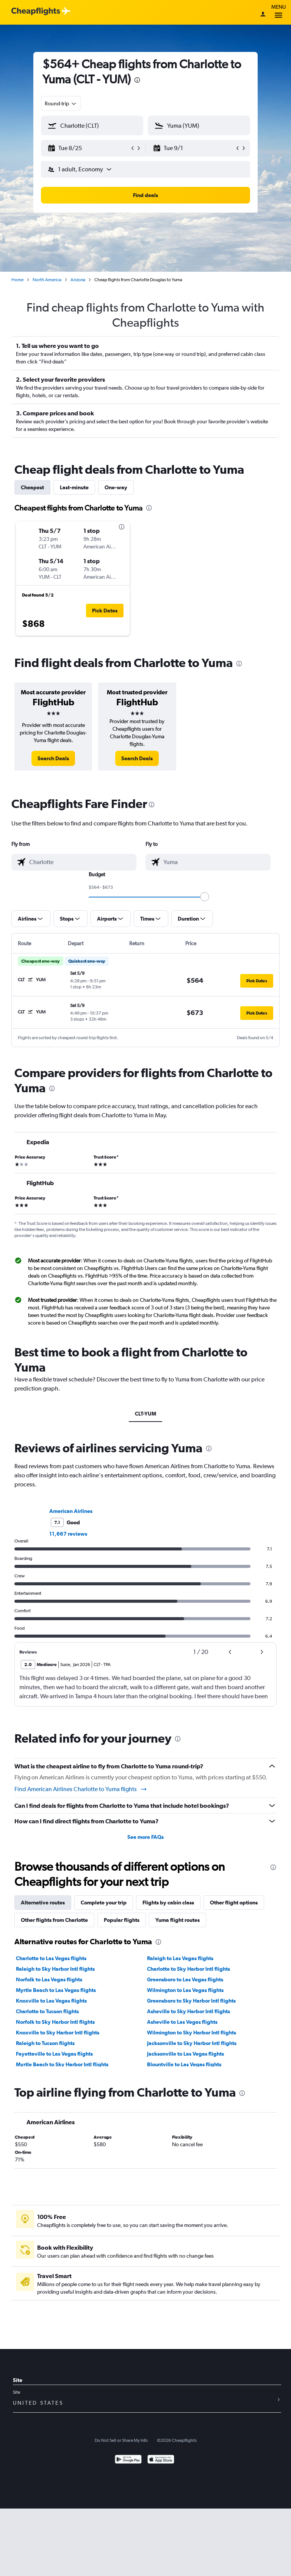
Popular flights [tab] (121, 1920)
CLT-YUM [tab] (145, 1414)
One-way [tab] (116, 487)
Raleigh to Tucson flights (45, 2043)
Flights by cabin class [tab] (168, 1903)
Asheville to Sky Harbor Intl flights (188, 2011)
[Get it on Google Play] (128, 2460)
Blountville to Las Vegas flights (184, 2064)
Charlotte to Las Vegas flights (51, 1958)
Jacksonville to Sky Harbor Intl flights (191, 2043)
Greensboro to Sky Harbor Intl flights (191, 2001)
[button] (89, 148)
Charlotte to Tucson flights (47, 2011)
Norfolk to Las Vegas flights (49, 1979)
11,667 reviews (68, 1534)
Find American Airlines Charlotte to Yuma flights (80, 1789)
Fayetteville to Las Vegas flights (54, 2054)
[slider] (204, 896)
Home (17, 279)
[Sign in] (263, 14)
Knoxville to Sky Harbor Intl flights (57, 2032)
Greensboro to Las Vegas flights (185, 1979)
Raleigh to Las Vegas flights (180, 1958)
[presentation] (137, 80)
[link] (53, 758)
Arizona (77, 279)
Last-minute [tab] (74, 487)
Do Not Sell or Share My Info (121, 2440)
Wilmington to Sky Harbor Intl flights (191, 2032)
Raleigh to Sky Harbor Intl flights (55, 1969)
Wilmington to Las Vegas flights (185, 1990)
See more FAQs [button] (145, 1837)
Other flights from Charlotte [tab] (54, 1920)
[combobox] (61, 103)
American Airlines (70, 1511)
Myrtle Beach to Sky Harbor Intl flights (62, 2064)
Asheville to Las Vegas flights (182, 2022)
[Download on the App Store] (161, 2460)
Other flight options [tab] (234, 1903)
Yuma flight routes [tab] (177, 1920)
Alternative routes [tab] (43, 1903)
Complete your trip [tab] (104, 1903)
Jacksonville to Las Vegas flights (185, 2054)
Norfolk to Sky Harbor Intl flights (55, 2022)
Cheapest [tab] (32, 487)
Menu (278, 12)
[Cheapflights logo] (35, 11)
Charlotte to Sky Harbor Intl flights (188, 1969)
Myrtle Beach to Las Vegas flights (56, 1990)
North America (47, 279)
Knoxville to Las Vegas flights (51, 2001)
